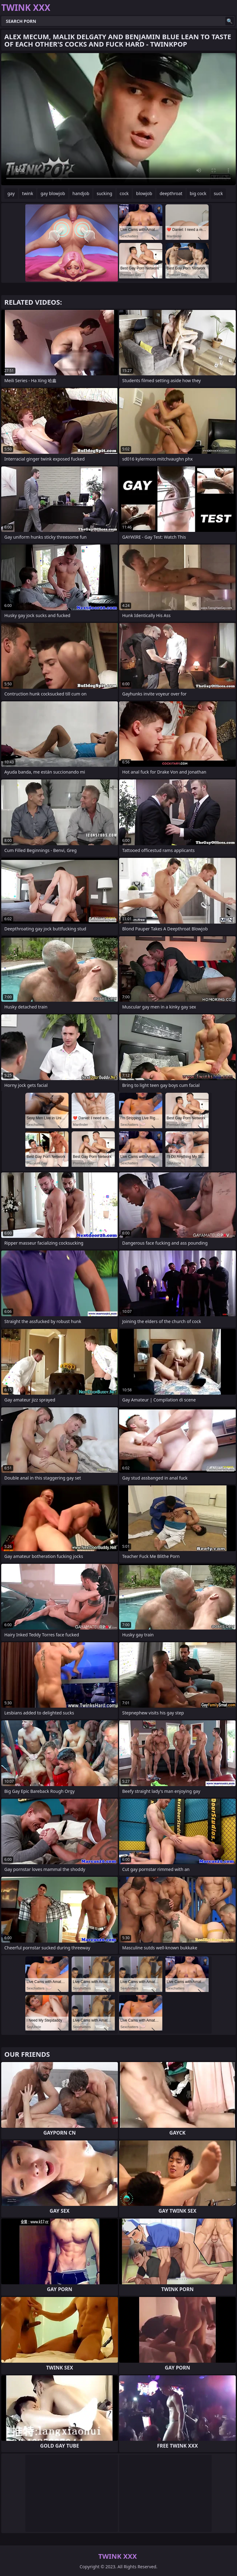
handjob (81, 193)
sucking (104, 193)
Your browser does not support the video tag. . (118, 119)
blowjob (144, 193)
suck (218, 193)
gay (11, 193)
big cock (198, 193)
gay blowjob (52, 193)
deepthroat (171, 193)
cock (124, 193)
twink (27, 193)
